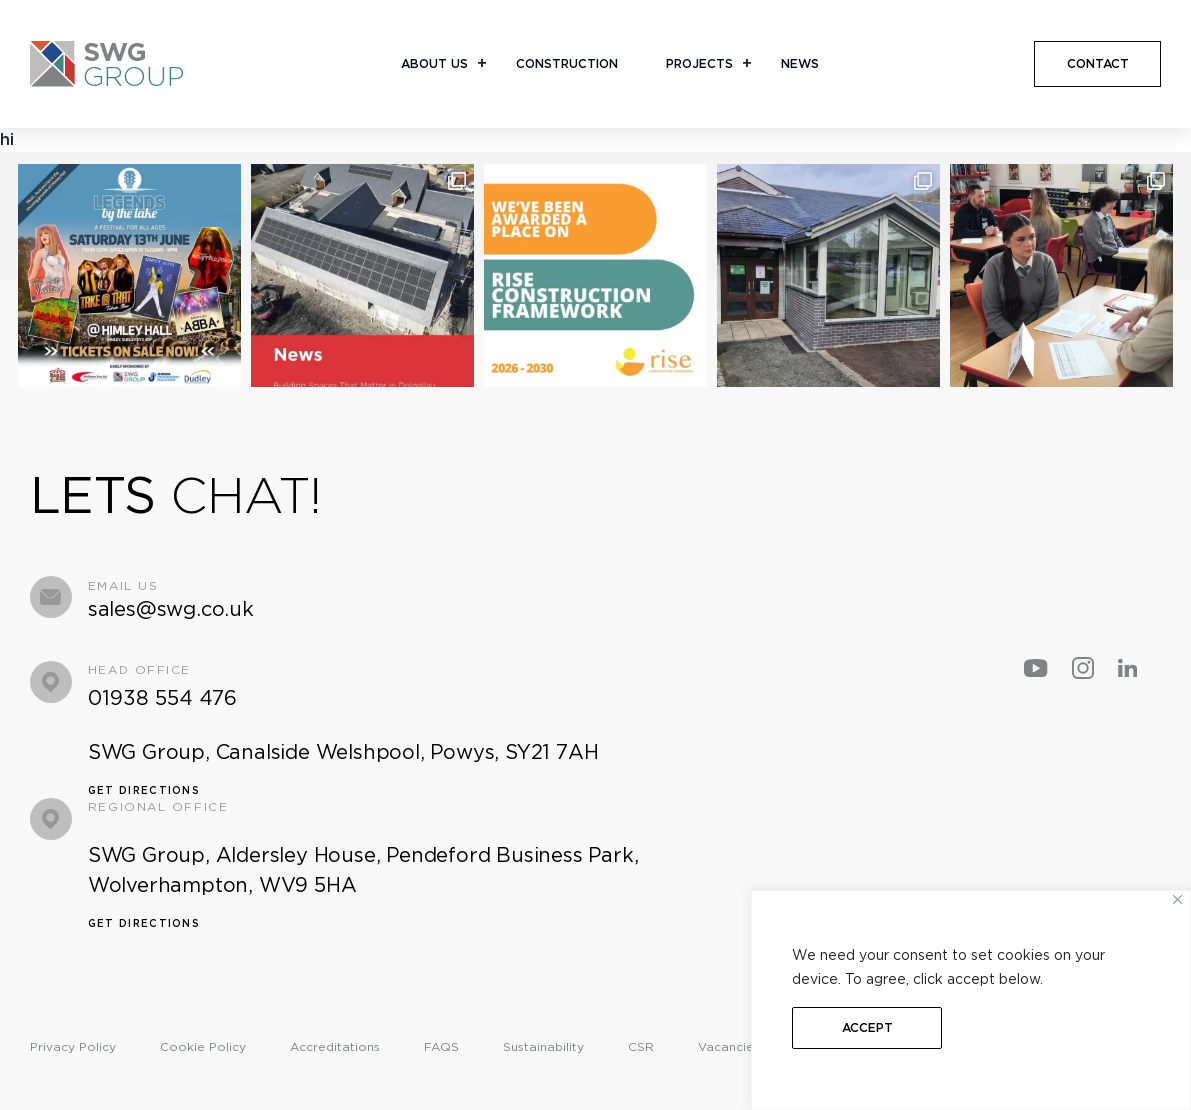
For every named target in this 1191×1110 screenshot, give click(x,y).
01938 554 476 (162, 698)
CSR (641, 1046)
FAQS (441, 1046)
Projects (699, 63)
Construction (567, 63)
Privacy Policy (73, 1046)
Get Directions (144, 790)
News (800, 63)
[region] (971, 1000)
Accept (867, 1027)
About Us (434, 63)
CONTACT (1098, 63)
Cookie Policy (203, 1046)
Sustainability (543, 1046)
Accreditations (335, 1046)
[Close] (1177, 899)
